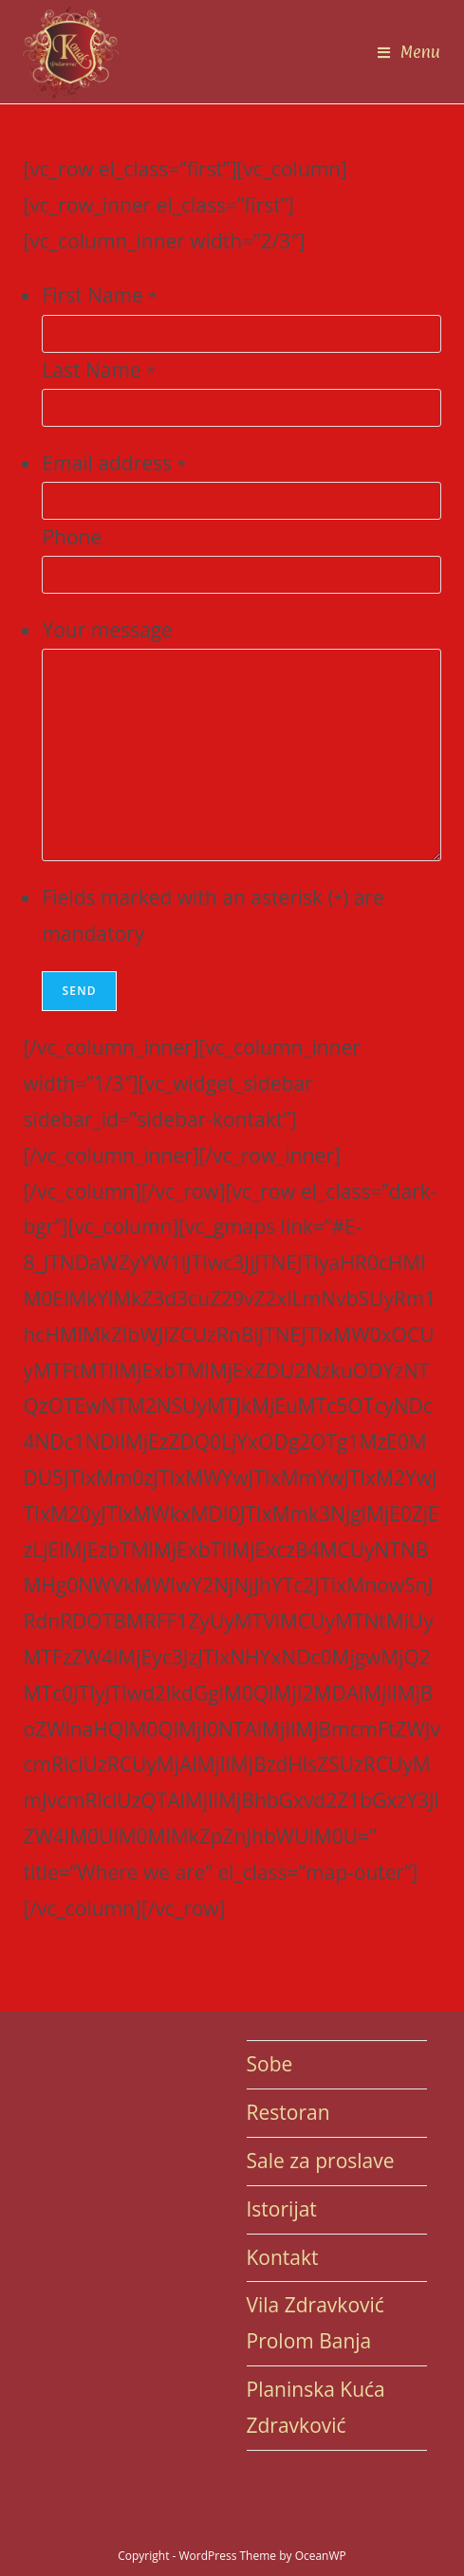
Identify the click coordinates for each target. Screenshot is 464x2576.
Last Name (98, 370)
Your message (107, 629)
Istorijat (282, 2209)
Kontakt (283, 2257)
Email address (113, 463)
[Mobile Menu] (409, 52)
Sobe (270, 2064)
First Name (99, 295)
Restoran (288, 2112)
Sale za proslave (321, 2160)
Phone (72, 537)
